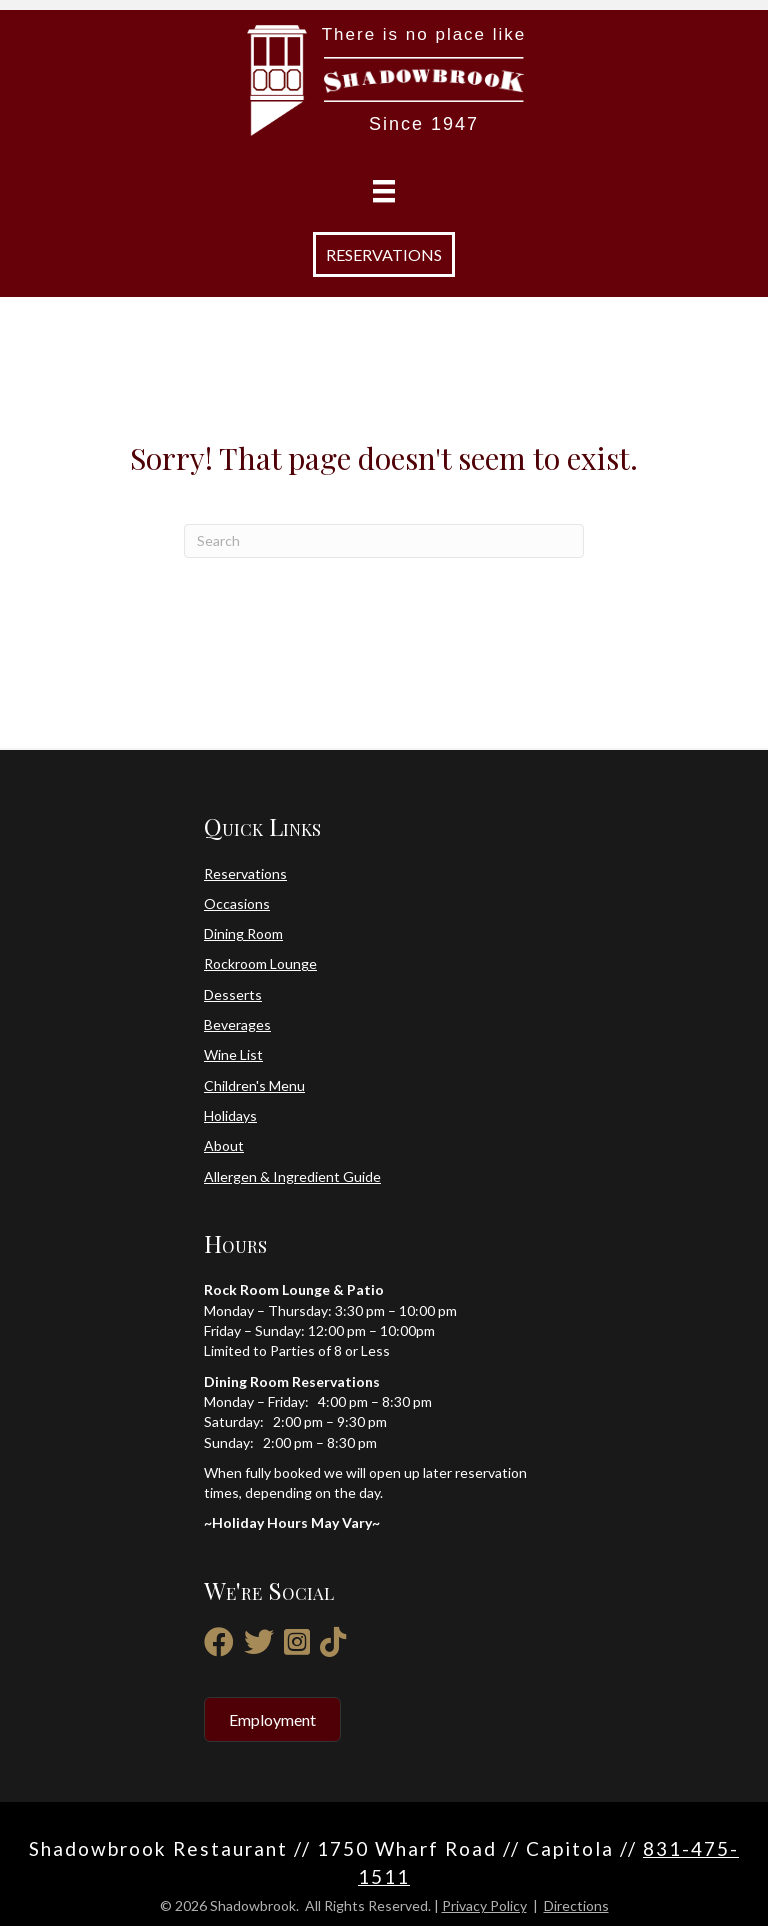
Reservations (245, 873)
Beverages (237, 1024)
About (224, 1145)
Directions (576, 1905)
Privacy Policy (484, 1905)
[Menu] (384, 191)
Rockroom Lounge (260, 963)
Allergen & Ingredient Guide (292, 1176)
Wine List (233, 1054)
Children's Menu (254, 1085)
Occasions (237, 903)
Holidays (230, 1115)
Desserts (233, 994)
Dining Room (243, 933)
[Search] (384, 541)
